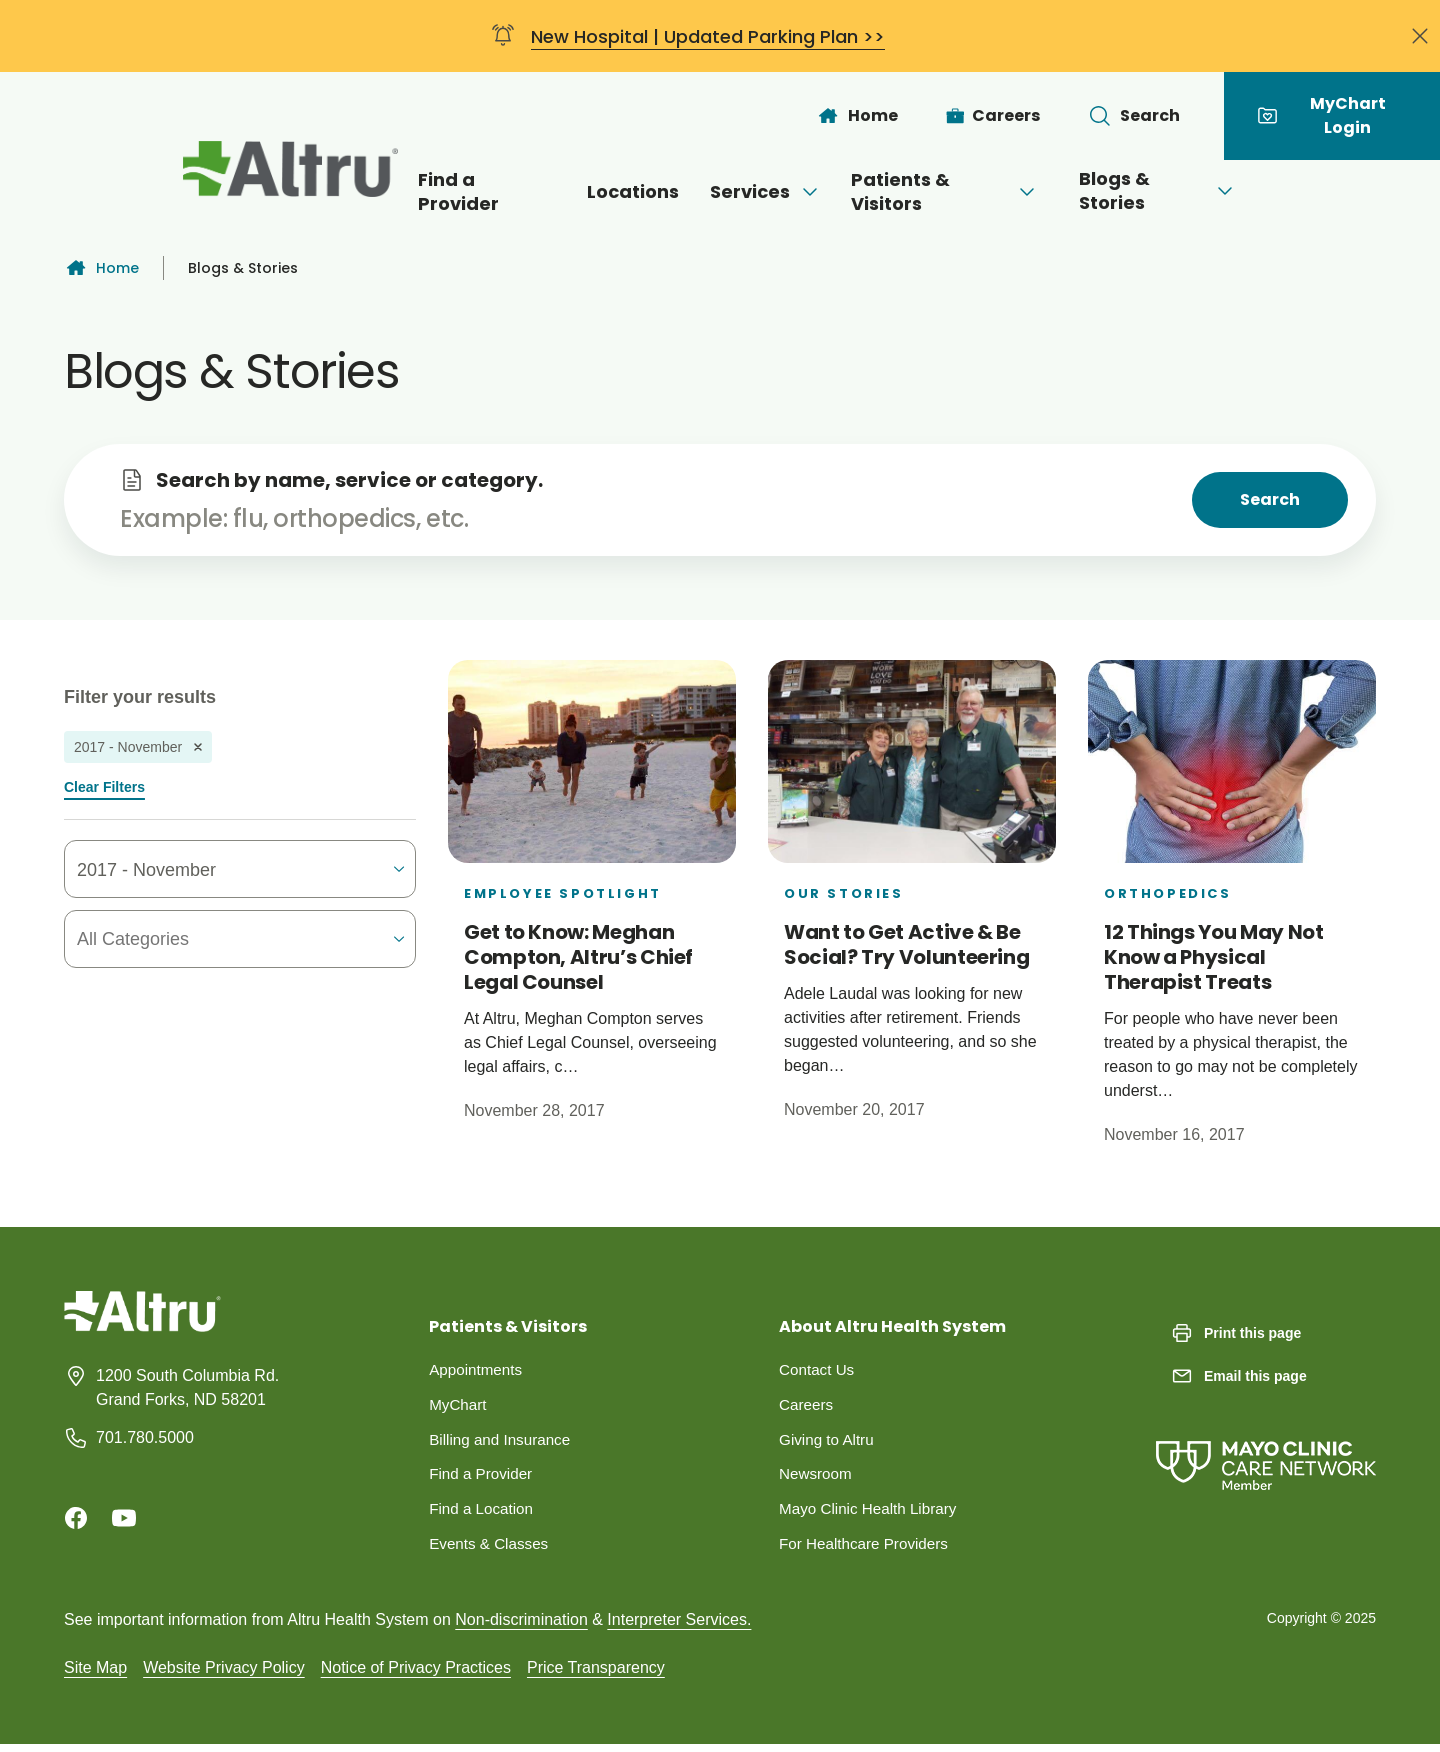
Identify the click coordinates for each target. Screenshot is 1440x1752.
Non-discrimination (521, 1626)
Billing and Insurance (503, 1442)
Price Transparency (596, 1674)
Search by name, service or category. (349, 480)
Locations (613, 191)
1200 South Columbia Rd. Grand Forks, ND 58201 (187, 1387)
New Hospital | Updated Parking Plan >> (708, 36)
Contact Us (818, 1370)
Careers (807, 1406)
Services (755, 191)
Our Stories (844, 893)
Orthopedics (1168, 893)
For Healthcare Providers (868, 1550)
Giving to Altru (829, 1442)
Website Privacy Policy (224, 1674)
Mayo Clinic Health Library (872, 1514)
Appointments (478, 1370)
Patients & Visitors (954, 191)
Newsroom (817, 1478)
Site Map (95, 1674)
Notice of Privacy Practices (416, 1674)
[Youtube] (124, 1518)
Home (101, 268)
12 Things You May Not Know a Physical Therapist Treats (1213, 957)
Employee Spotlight (563, 893)
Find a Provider (456, 191)
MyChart (459, 1406)
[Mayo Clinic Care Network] (1266, 1445)
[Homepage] (142, 1326)
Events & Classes (491, 1550)
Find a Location (483, 1514)
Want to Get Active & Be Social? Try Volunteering (906, 944)
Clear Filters (104, 787)
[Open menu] (799, 192)
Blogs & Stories (1183, 190)
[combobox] (193, 939)
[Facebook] (76, 1518)
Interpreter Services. (679, 1626)
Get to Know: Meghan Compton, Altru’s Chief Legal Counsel (578, 957)
